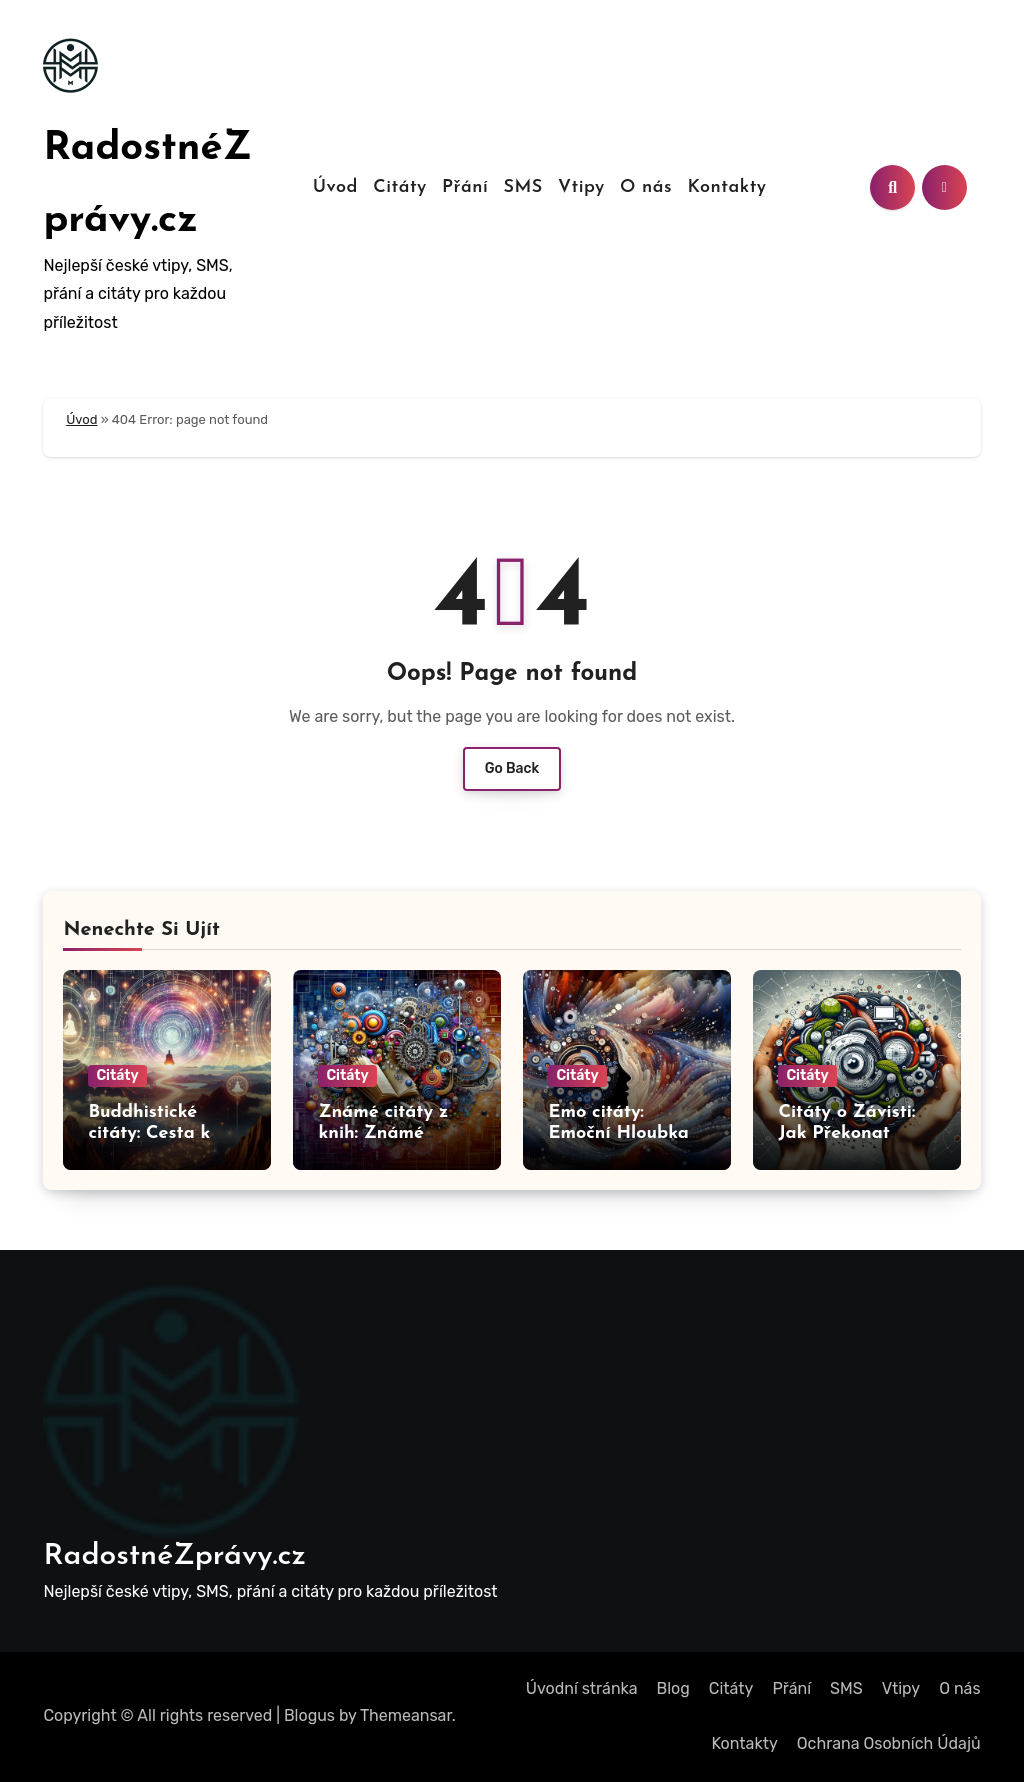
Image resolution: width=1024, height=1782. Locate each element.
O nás (646, 187)
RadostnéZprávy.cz (174, 1556)
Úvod (335, 187)
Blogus (309, 1715)
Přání (465, 187)
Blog (673, 1688)
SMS (522, 187)
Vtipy (581, 187)
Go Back (512, 768)
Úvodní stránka (582, 1688)
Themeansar (406, 1715)
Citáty (400, 187)
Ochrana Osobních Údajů (889, 1743)
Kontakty (726, 187)
